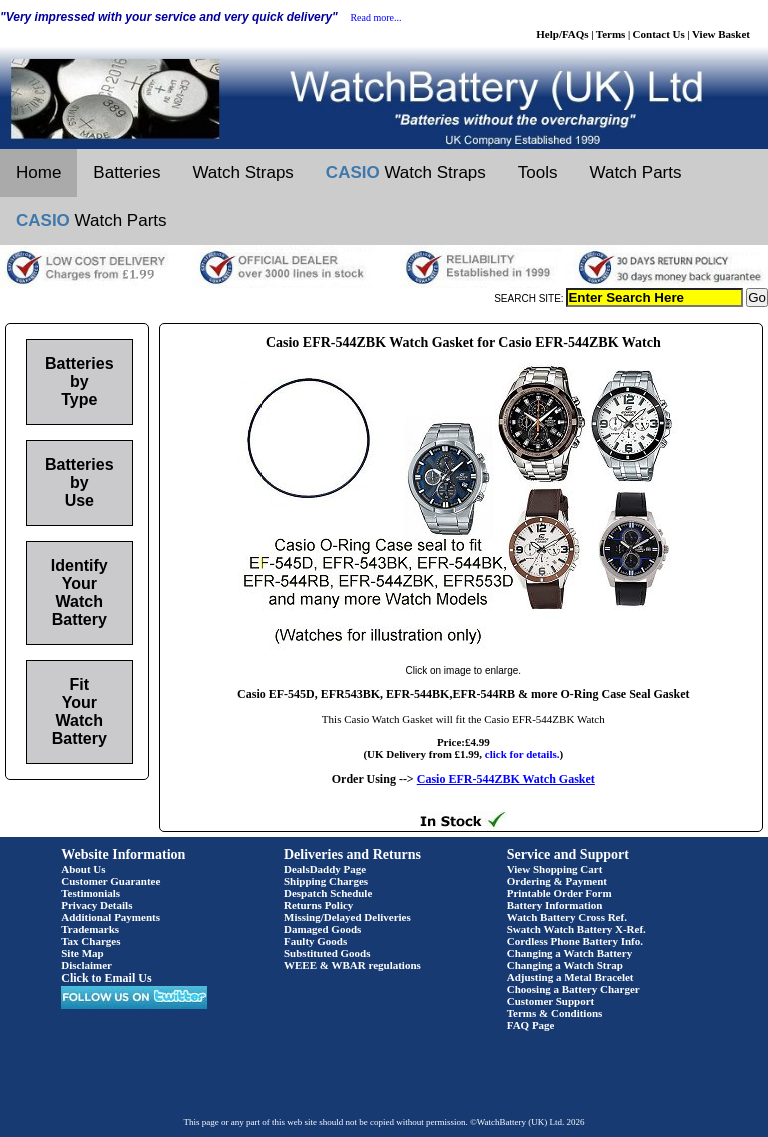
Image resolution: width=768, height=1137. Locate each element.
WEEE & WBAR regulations (352, 965)
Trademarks (90, 929)
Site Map (82, 953)
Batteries (126, 172)
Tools (538, 172)
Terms (611, 34)
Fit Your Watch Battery (79, 711)
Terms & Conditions (555, 1013)
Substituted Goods (327, 953)
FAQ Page (531, 1025)
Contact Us (659, 34)
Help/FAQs (562, 34)
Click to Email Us (106, 978)
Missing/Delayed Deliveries (347, 917)
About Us (83, 869)
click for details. (522, 754)
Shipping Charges (326, 881)
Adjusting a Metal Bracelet (570, 977)
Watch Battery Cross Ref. (567, 917)
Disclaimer (86, 965)
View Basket (721, 34)
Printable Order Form (559, 893)
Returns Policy (318, 905)
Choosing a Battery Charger (573, 989)
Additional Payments (110, 917)
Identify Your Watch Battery (79, 592)
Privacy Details (96, 905)
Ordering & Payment (557, 881)
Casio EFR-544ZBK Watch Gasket (506, 779)
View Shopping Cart (555, 869)
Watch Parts (636, 172)
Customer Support (551, 1001)
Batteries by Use (79, 482)
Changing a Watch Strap (565, 965)
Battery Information (555, 905)
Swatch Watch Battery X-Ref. (576, 929)
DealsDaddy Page (325, 869)
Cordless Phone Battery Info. (575, 941)
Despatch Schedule (328, 893)
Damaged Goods (322, 929)
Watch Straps (242, 172)
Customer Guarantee (110, 881)
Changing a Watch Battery (569, 953)
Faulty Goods (315, 941)
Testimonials (90, 893)
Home (38, 172)
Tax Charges (90, 941)
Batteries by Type (79, 381)
